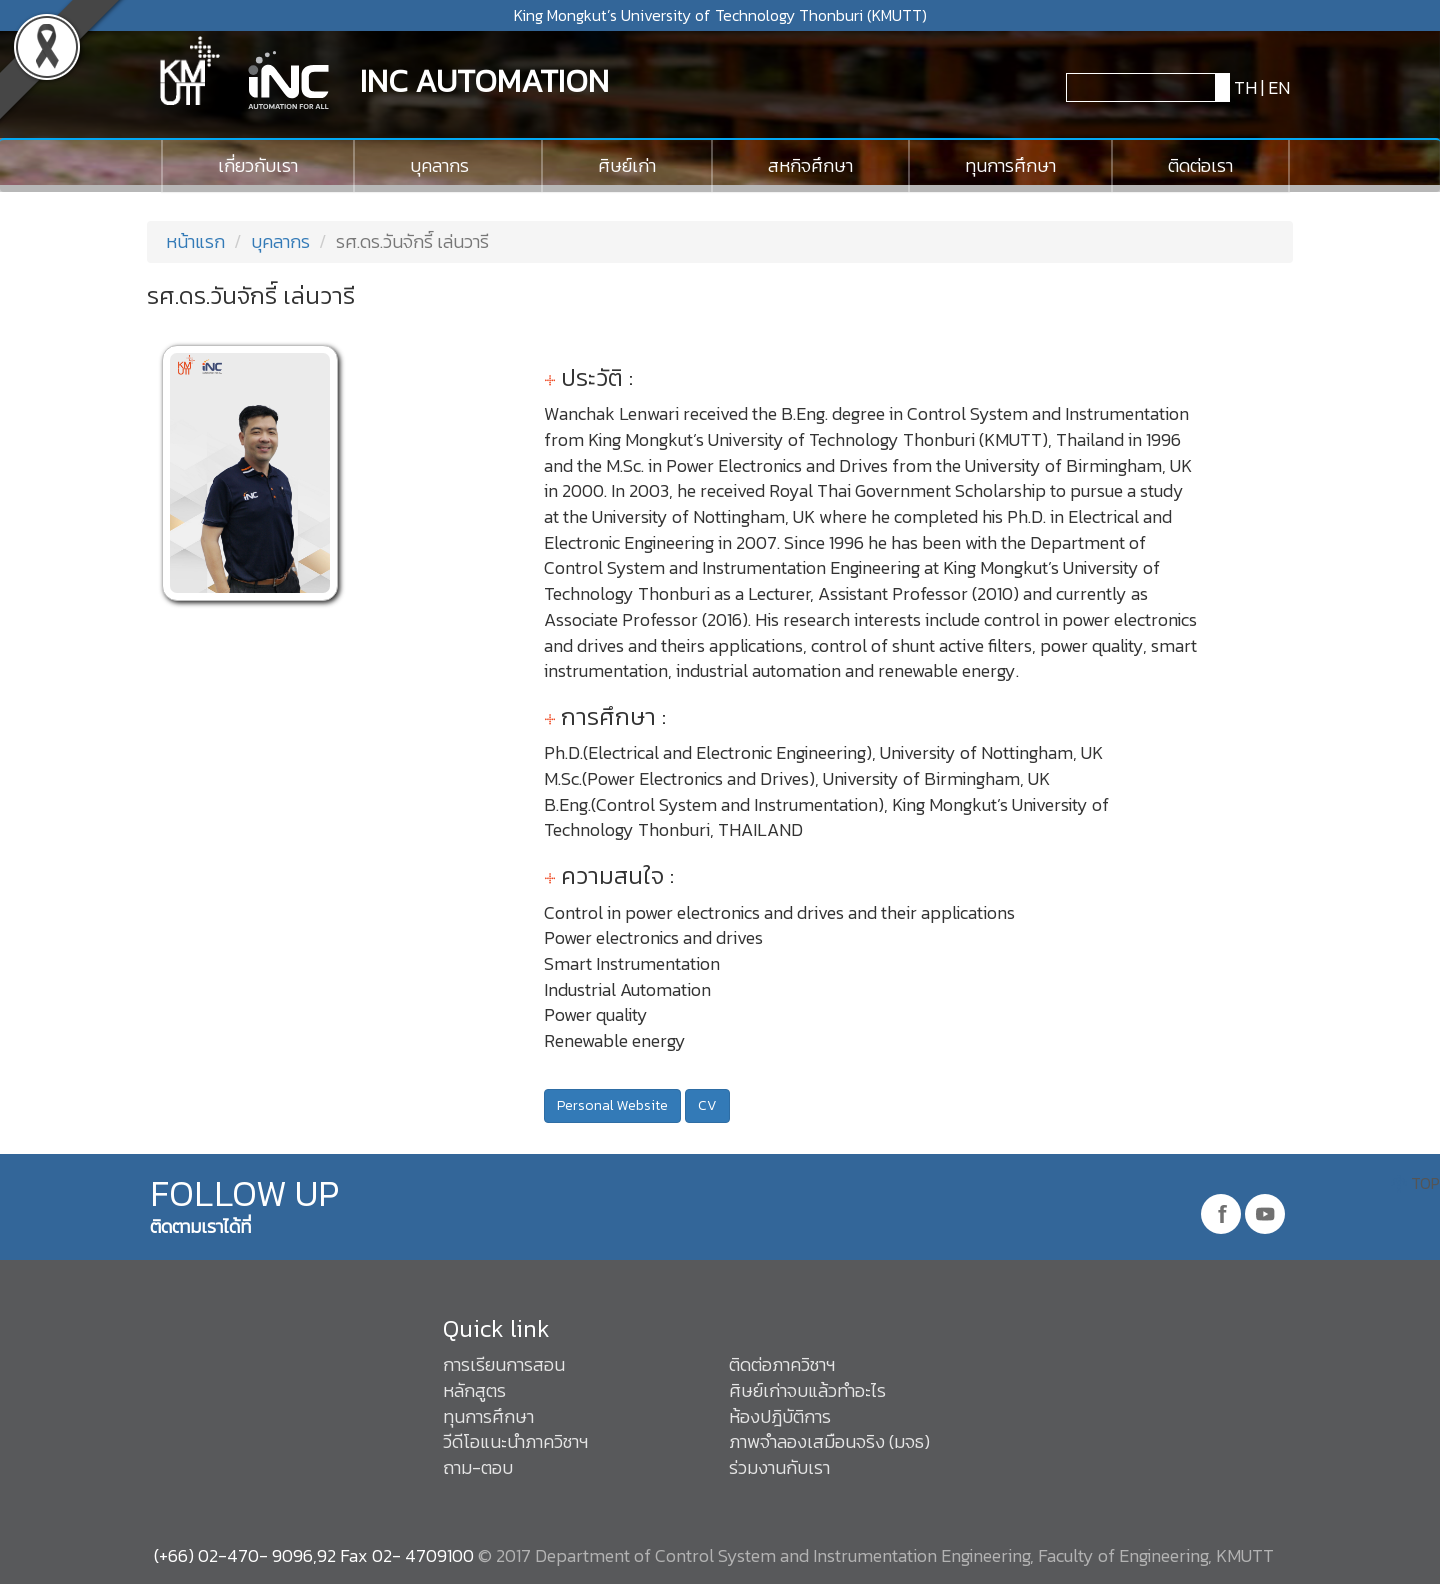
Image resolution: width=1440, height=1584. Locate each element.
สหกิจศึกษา (810, 165)
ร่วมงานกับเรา (779, 1467)
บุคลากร (439, 165)
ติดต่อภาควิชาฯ (782, 1364)
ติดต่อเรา (1200, 165)
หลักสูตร (474, 1390)
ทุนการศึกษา (1010, 165)
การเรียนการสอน (504, 1364)
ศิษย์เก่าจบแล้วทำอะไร (807, 1390)
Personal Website (612, 1105)
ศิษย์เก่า (627, 165)
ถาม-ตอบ (478, 1467)
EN (1279, 87)
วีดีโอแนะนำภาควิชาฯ (515, 1441)
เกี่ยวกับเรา (258, 165)
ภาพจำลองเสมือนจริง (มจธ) (829, 1441)
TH (1243, 87)
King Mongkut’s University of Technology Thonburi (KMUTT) (720, 15)
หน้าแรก (193, 241)
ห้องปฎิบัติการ (780, 1416)
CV (707, 1105)
